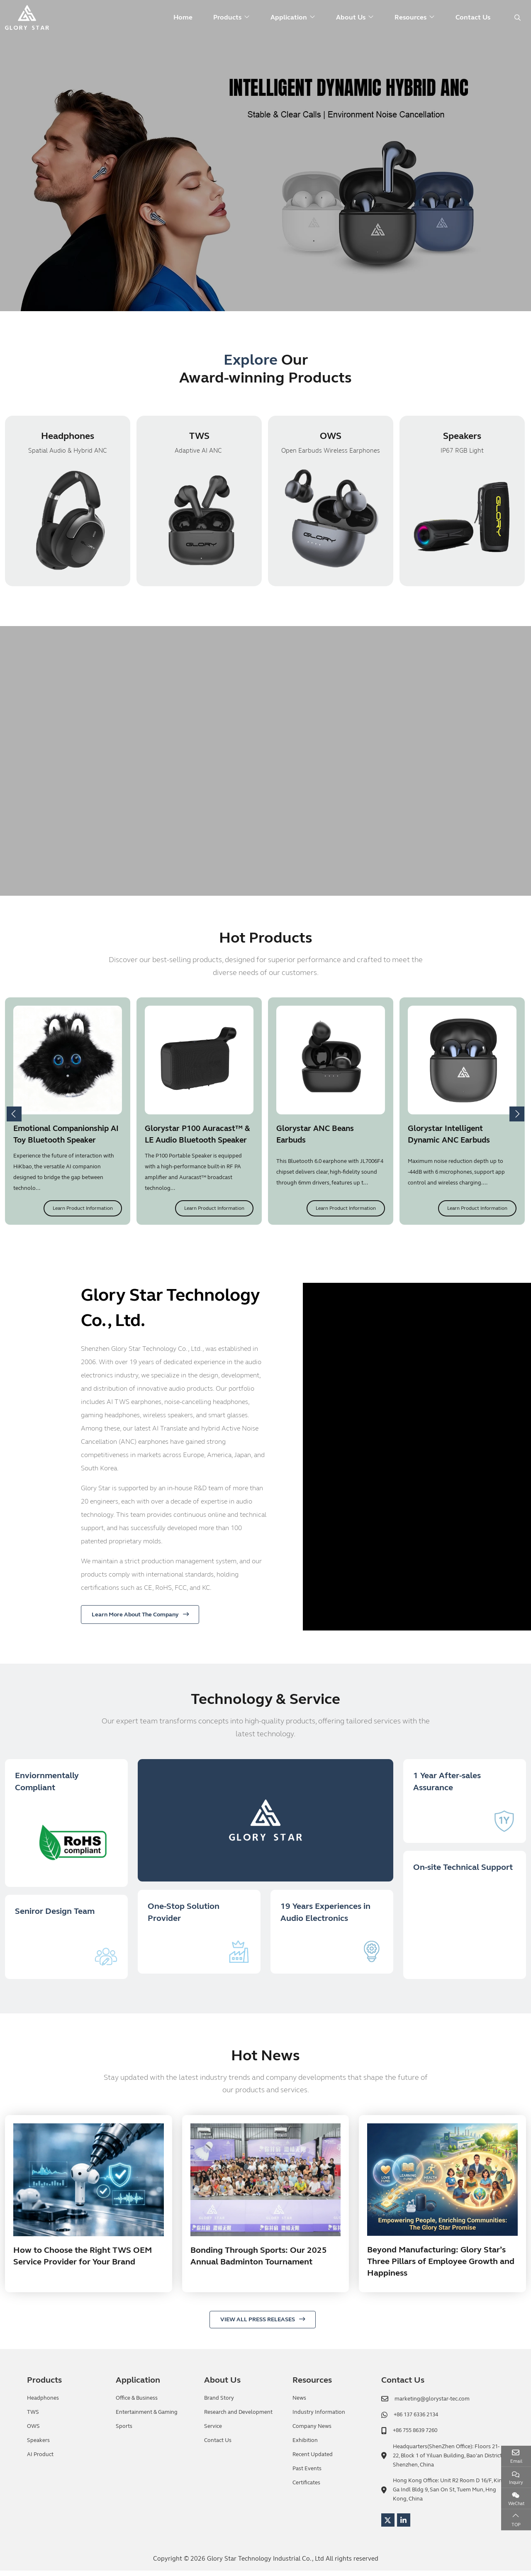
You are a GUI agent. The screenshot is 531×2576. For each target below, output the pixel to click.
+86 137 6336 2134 (416, 2420)
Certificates (306, 2488)
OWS (330, 436)
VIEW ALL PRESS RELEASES (257, 2325)
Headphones (67, 436)
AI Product (40, 2460)
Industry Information (318, 2417)
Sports (124, 2432)
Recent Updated (312, 2460)
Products (227, 17)
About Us (350, 17)
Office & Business (137, 2403)
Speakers (462, 436)
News (299, 2403)
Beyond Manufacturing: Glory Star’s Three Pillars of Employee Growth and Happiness (440, 2267)
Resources (410, 17)
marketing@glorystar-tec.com (432, 2404)
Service (213, 2432)
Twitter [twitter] (388, 2525)
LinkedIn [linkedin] (403, 2525)
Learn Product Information (83, 1209)
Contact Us (472, 17)
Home (182, 17)
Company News (311, 2432)
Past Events (307, 2474)
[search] (516, 18)
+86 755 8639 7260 (415, 2436)
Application (288, 17)
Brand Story (219, 2403)
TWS (199, 436)
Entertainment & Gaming (147, 2417)
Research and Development (238, 2417)
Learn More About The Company (135, 1615)
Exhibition (305, 2446)
